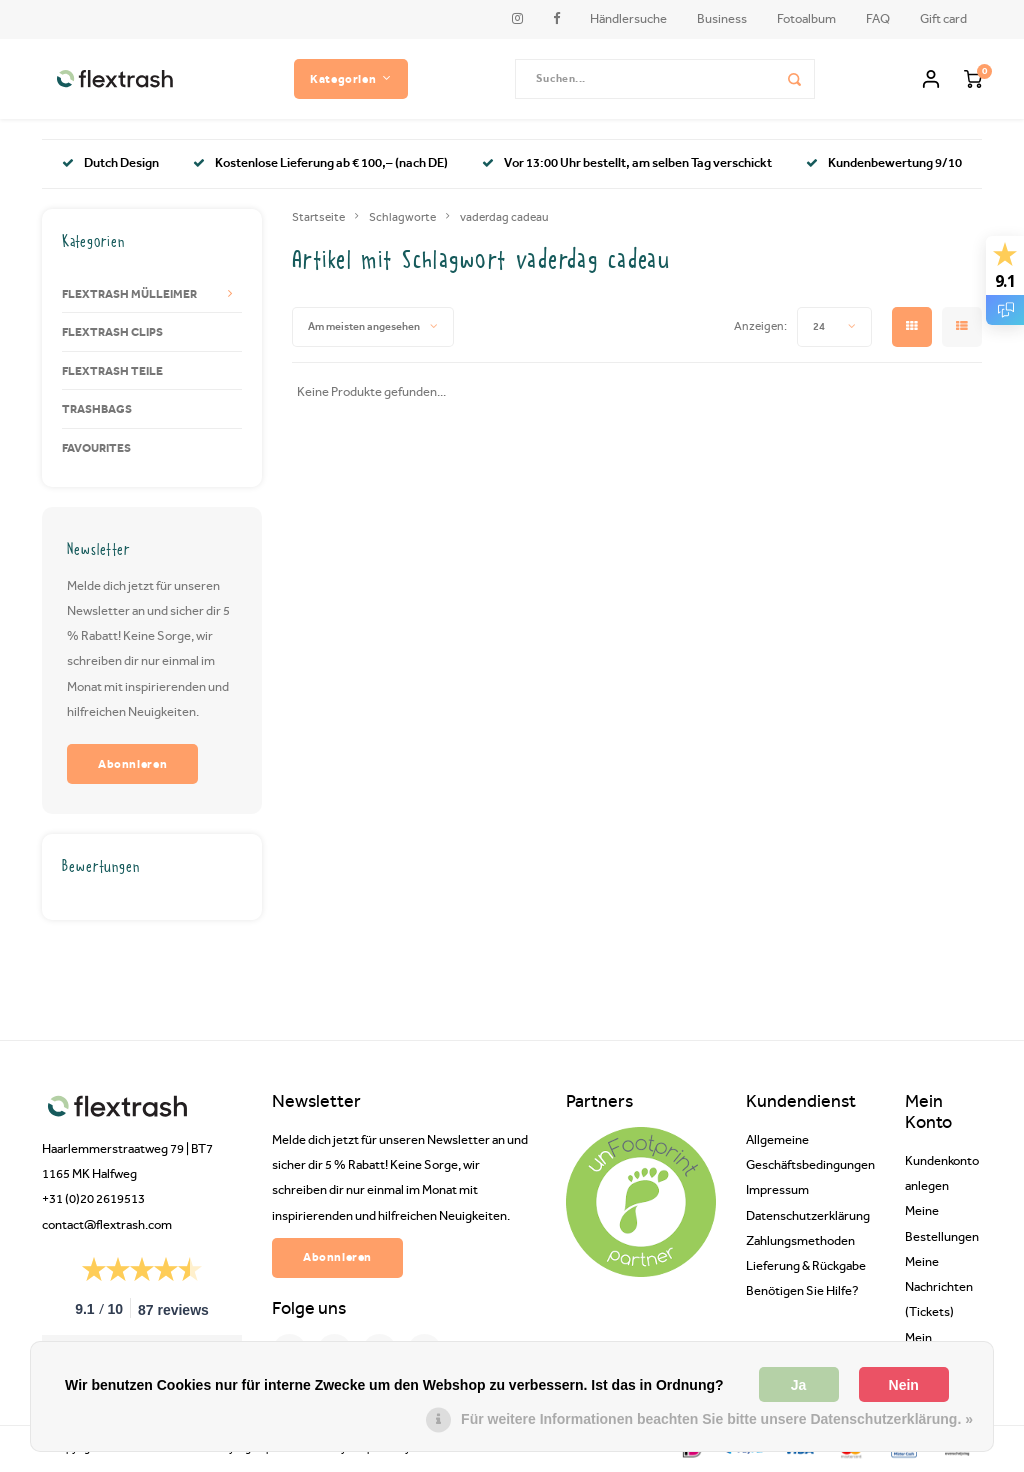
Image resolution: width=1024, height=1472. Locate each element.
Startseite (318, 217)
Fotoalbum (806, 18)
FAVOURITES (96, 447)
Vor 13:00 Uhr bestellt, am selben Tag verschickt (627, 162)
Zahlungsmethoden (800, 1240)
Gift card (943, 18)
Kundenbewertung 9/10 (884, 162)
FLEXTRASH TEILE (112, 370)
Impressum (777, 1189)
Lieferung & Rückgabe (806, 1265)
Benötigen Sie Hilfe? (802, 1290)
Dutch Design (110, 162)
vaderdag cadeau (504, 217)
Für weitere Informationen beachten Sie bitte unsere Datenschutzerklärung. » (717, 1419)
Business (722, 18)
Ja (799, 1385)
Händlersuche (628, 18)
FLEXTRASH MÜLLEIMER (129, 293)
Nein (904, 1385)
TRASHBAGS (97, 408)
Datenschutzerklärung (808, 1215)
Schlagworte (402, 217)
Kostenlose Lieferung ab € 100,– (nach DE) (320, 162)
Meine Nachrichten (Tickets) (939, 1286)
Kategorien (351, 78)
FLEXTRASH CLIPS (112, 331)
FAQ (878, 18)
